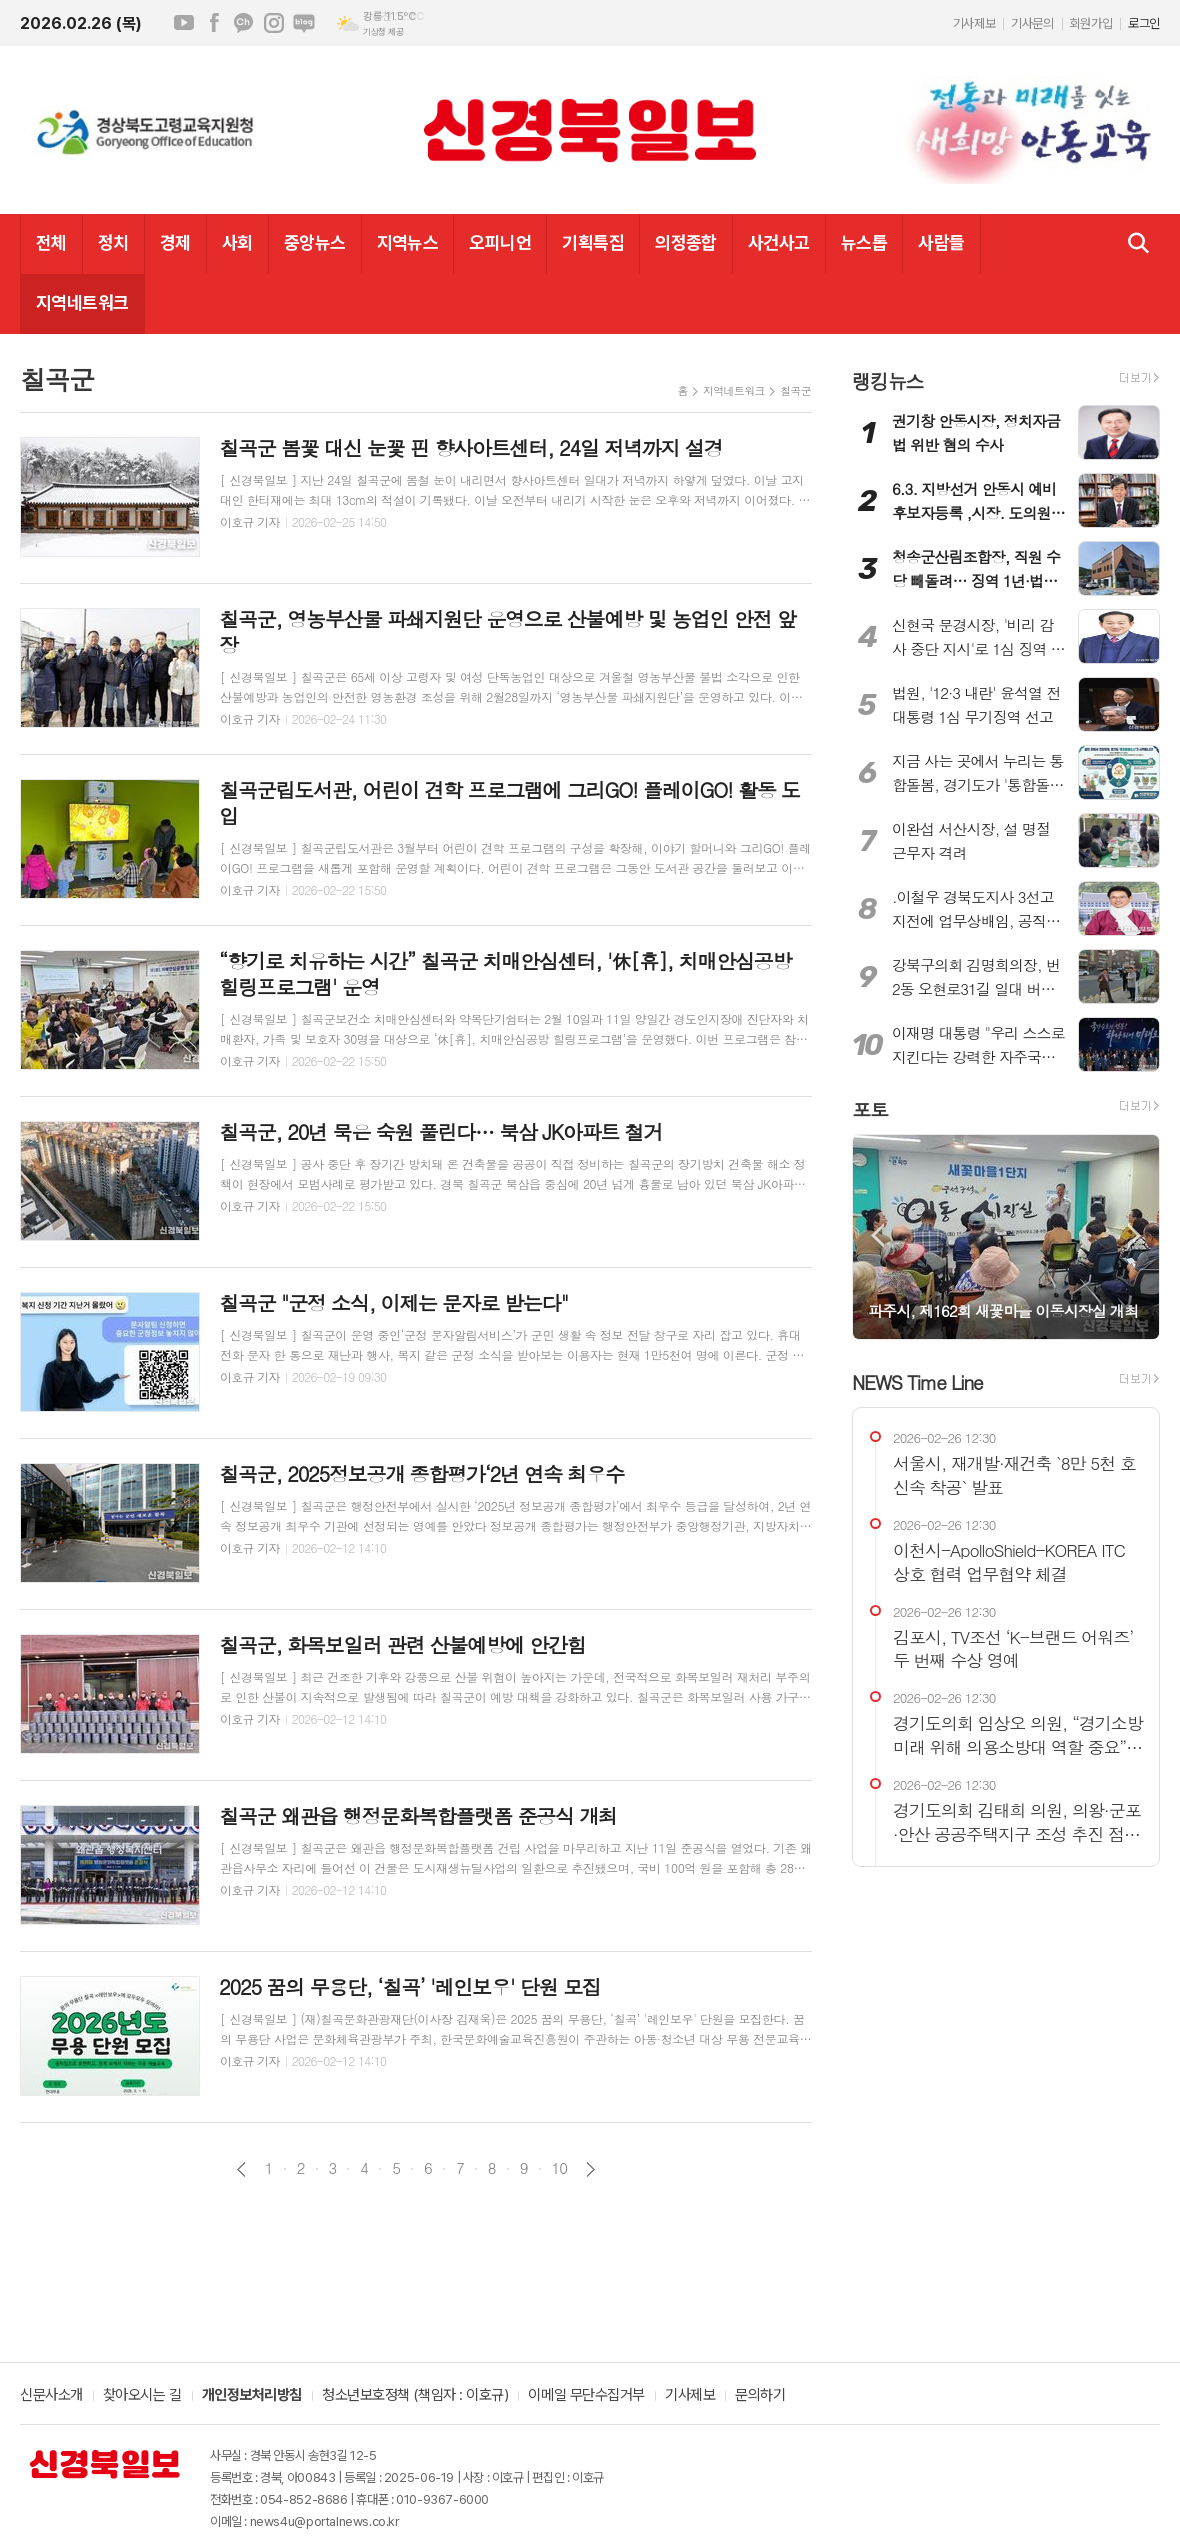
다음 (590, 2169)
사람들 (941, 242)
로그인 (1144, 23)
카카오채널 (244, 23)
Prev (877, 1235)
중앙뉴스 (315, 242)
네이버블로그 (304, 23)
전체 (51, 242)
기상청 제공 (383, 32)
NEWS (917, 1381)
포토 (870, 1108)
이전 (241, 2169)
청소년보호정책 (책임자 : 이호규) (415, 2396)
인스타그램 (274, 23)
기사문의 (1032, 23)
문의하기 (760, 2396)
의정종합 (686, 242)
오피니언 (500, 242)
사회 (237, 242)
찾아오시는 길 (142, 2396)
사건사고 (779, 242)
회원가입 (1091, 23)
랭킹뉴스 (887, 380)
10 (560, 2168)
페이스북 (214, 23)
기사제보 (974, 23)
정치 (113, 242)
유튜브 (184, 23)
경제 (175, 242)
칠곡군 (795, 390)
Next (1134, 1235)
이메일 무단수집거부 (586, 2396)
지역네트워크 (82, 302)
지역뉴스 (408, 242)
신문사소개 (51, 2396)
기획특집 (593, 242)
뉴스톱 (864, 242)
